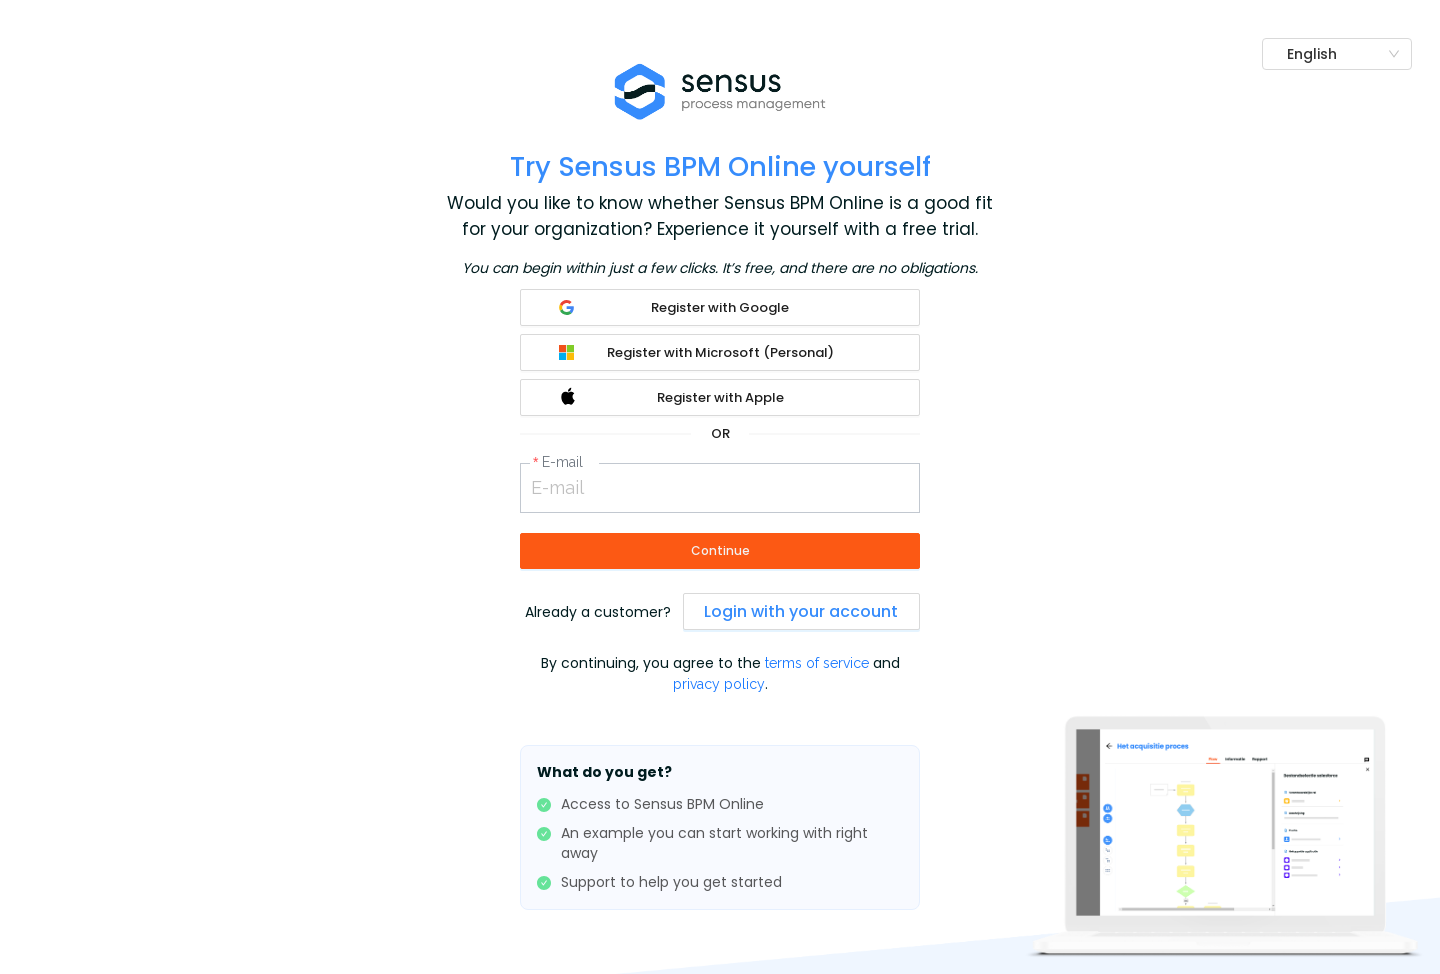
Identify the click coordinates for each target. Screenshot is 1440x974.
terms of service (819, 663)
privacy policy (719, 684)
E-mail (562, 462)
